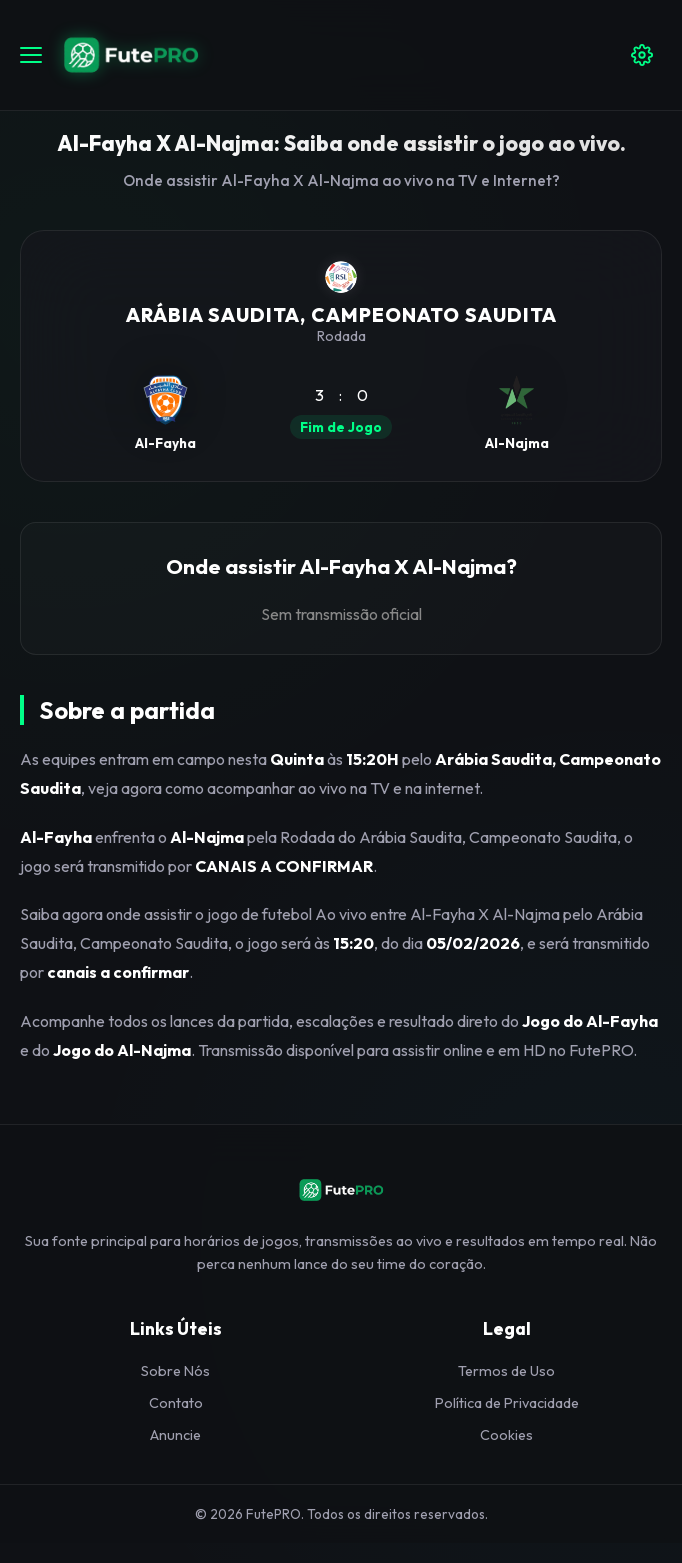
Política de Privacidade (507, 1403)
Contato (176, 1403)
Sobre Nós (175, 1371)
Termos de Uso (506, 1371)
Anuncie (175, 1435)
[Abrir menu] (31, 55)
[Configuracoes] (642, 55)
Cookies (506, 1435)
